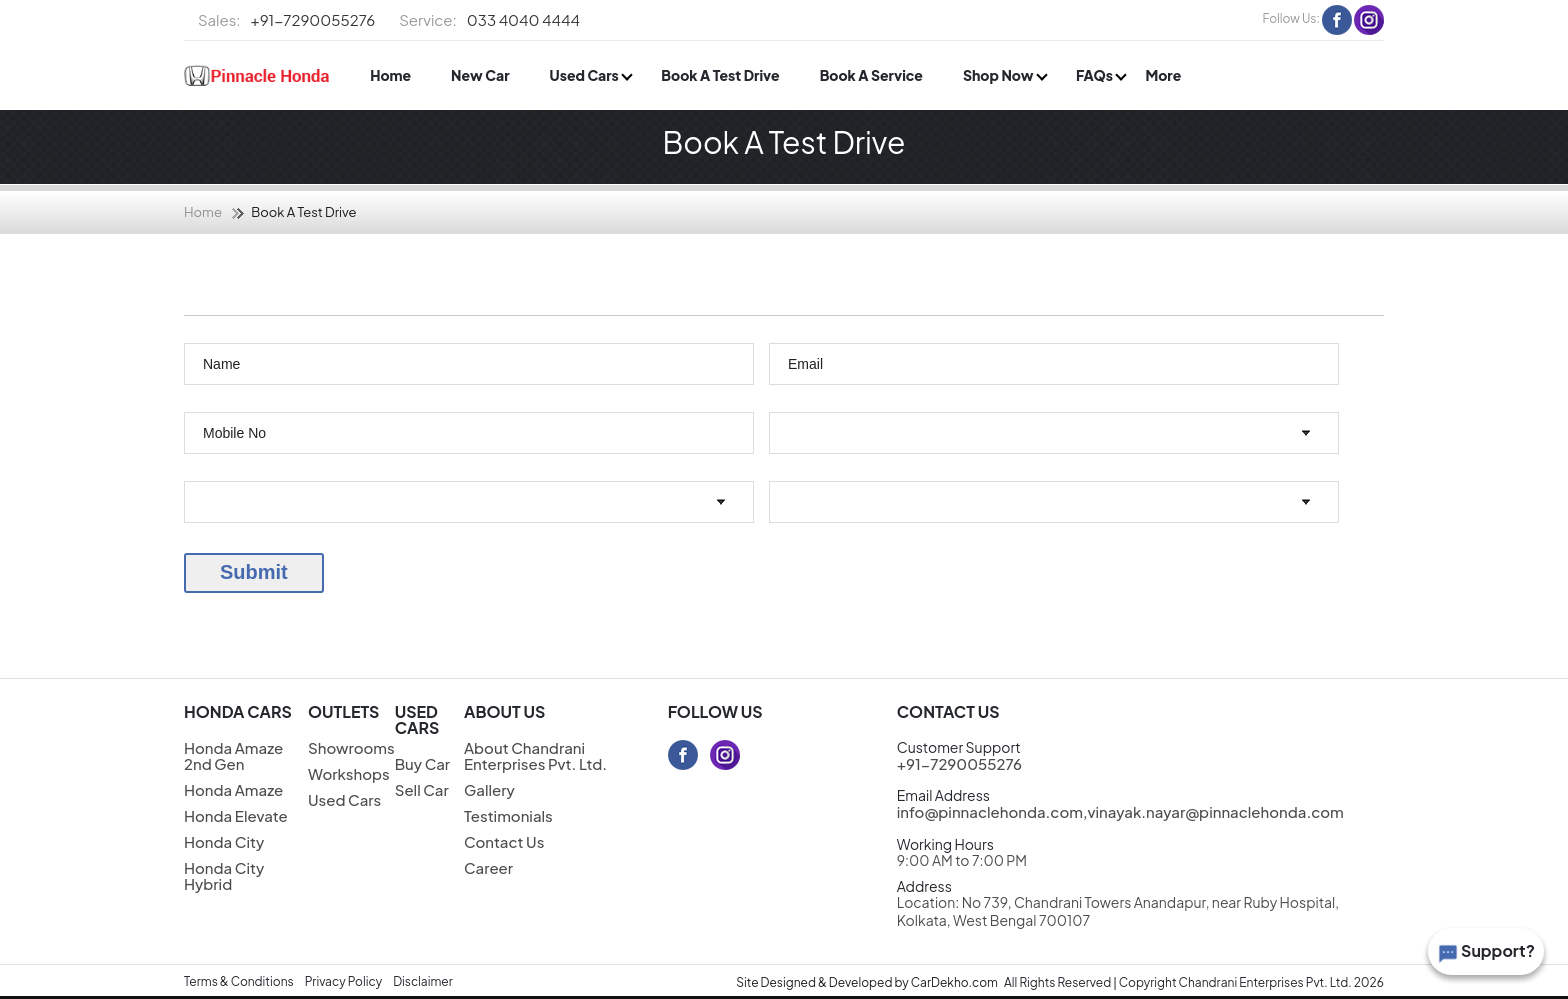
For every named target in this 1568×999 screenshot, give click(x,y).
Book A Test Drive (720, 75)
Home (390, 75)
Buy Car (422, 763)
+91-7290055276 (286, 20)
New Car (480, 75)
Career (488, 867)
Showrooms (351, 747)
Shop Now (999, 75)
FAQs (1095, 75)
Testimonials (508, 815)
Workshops (349, 773)
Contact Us (504, 841)
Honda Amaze (233, 789)
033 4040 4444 (489, 20)
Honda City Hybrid (224, 875)
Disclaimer (423, 981)
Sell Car (422, 789)
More (1163, 75)
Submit (254, 572)
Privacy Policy (344, 981)
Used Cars (586, 75)
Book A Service (871, 75)
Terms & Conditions (239, 981)
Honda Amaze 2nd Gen (233, 755)
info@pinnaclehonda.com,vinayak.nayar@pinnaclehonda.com (1120, 811)
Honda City (224, 841)
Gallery (489, 789)
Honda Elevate (236, 815)
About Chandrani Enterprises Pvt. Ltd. (535, 755)
